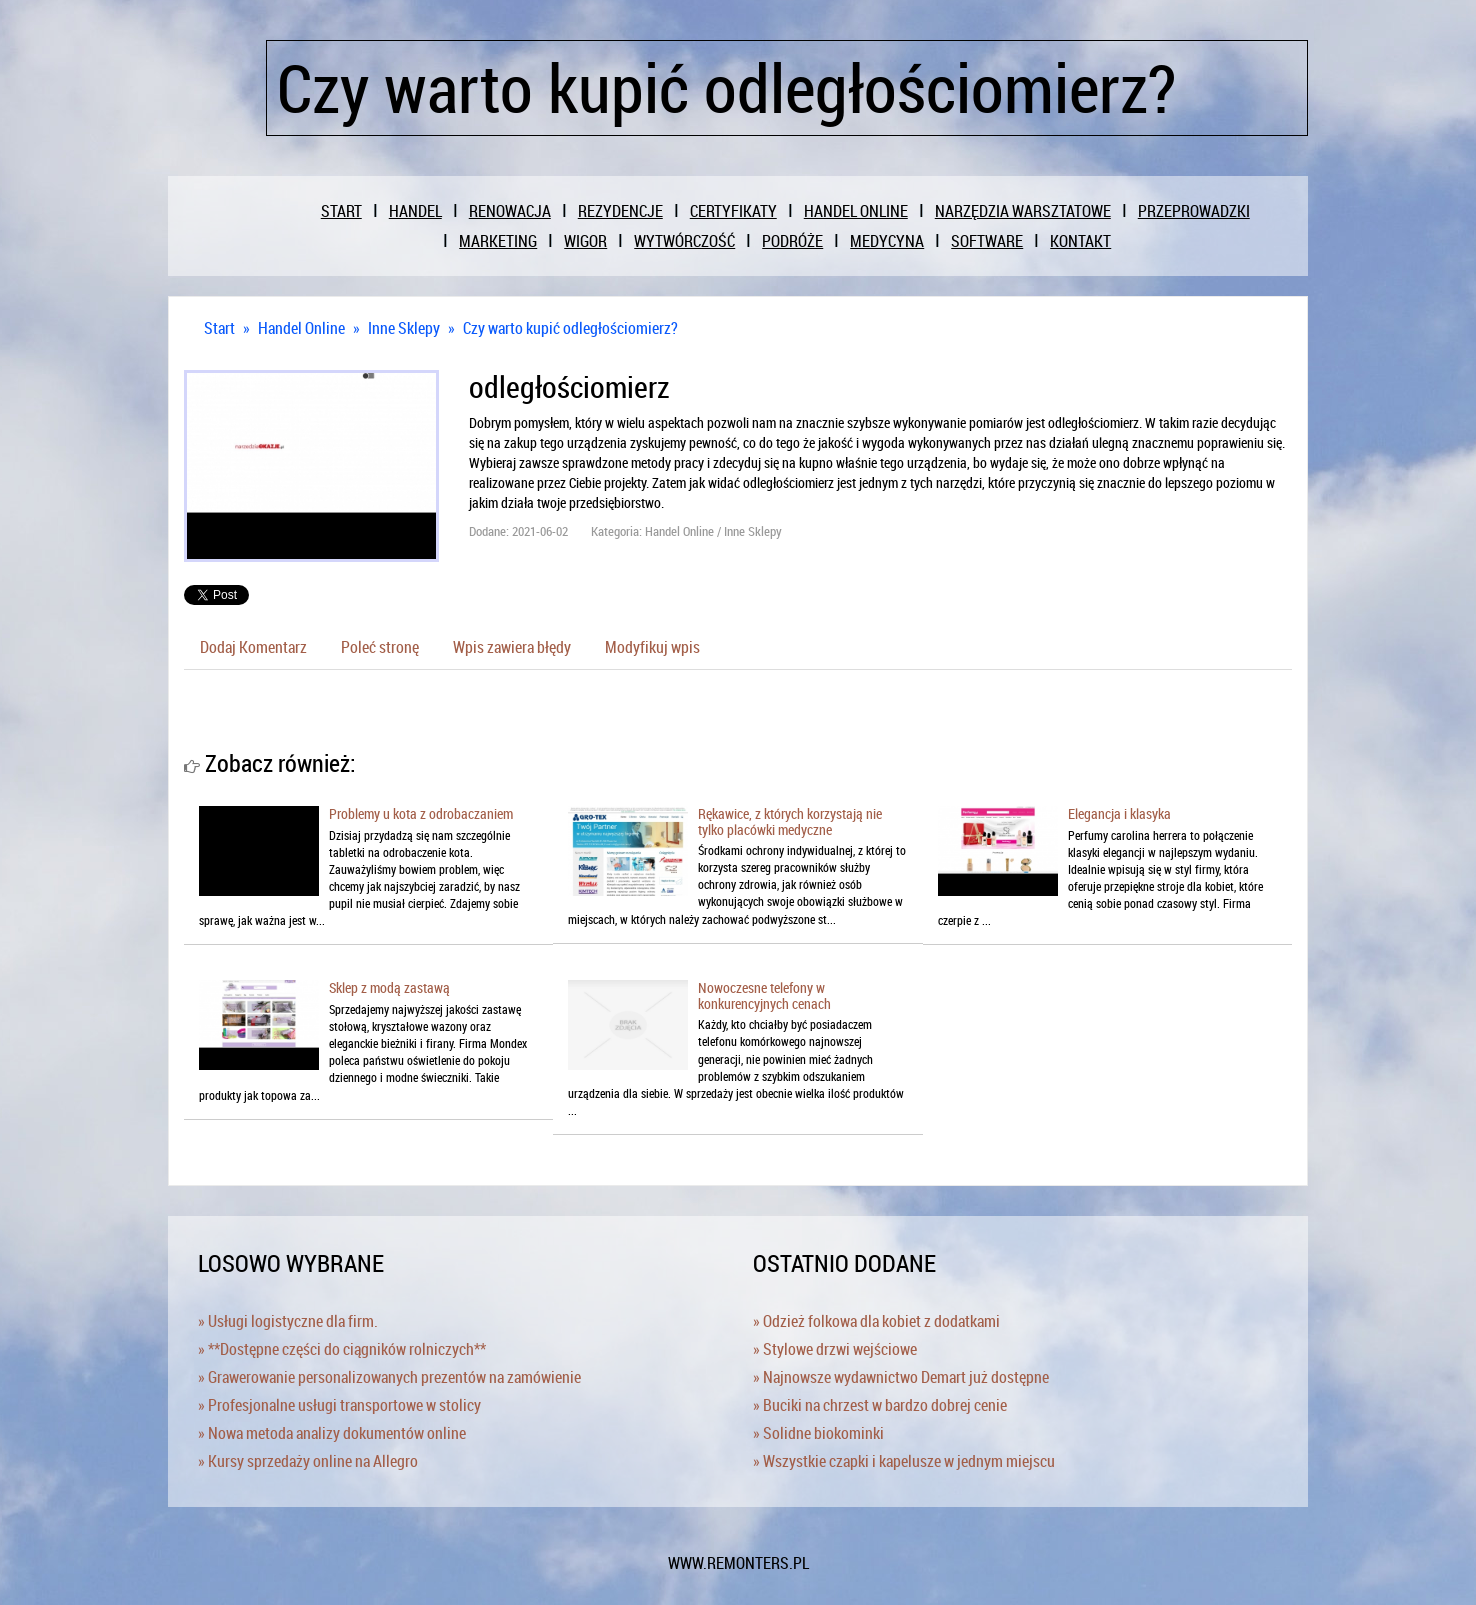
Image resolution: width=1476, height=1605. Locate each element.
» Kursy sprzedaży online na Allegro (308, 1461)
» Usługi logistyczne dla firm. (288, 1321)
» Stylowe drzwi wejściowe (835, 1349)
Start (219, 328)
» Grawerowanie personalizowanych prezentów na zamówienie (389, 1377)
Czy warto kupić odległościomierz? (570, 328)
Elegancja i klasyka (1119, 813)
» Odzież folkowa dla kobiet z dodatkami (876, 1321)
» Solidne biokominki (818, 1433)
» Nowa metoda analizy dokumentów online (332, 1433)
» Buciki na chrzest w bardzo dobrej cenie (880, 1405)
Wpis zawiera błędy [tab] (512, 647)
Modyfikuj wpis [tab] (652, 647)
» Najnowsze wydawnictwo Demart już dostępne (901, 1377)
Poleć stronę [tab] (380, 647)
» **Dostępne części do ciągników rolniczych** (342, 1349)
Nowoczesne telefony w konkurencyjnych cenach (764, 995)
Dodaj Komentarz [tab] (253, 647)
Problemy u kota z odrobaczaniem (421, 813)
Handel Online (301, 328)
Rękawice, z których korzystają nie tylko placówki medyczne (790, 821)
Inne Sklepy (404, 328)
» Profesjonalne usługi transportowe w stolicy (339, 1405)
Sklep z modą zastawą (389, 987)
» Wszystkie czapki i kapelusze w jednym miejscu (904, 1461)
